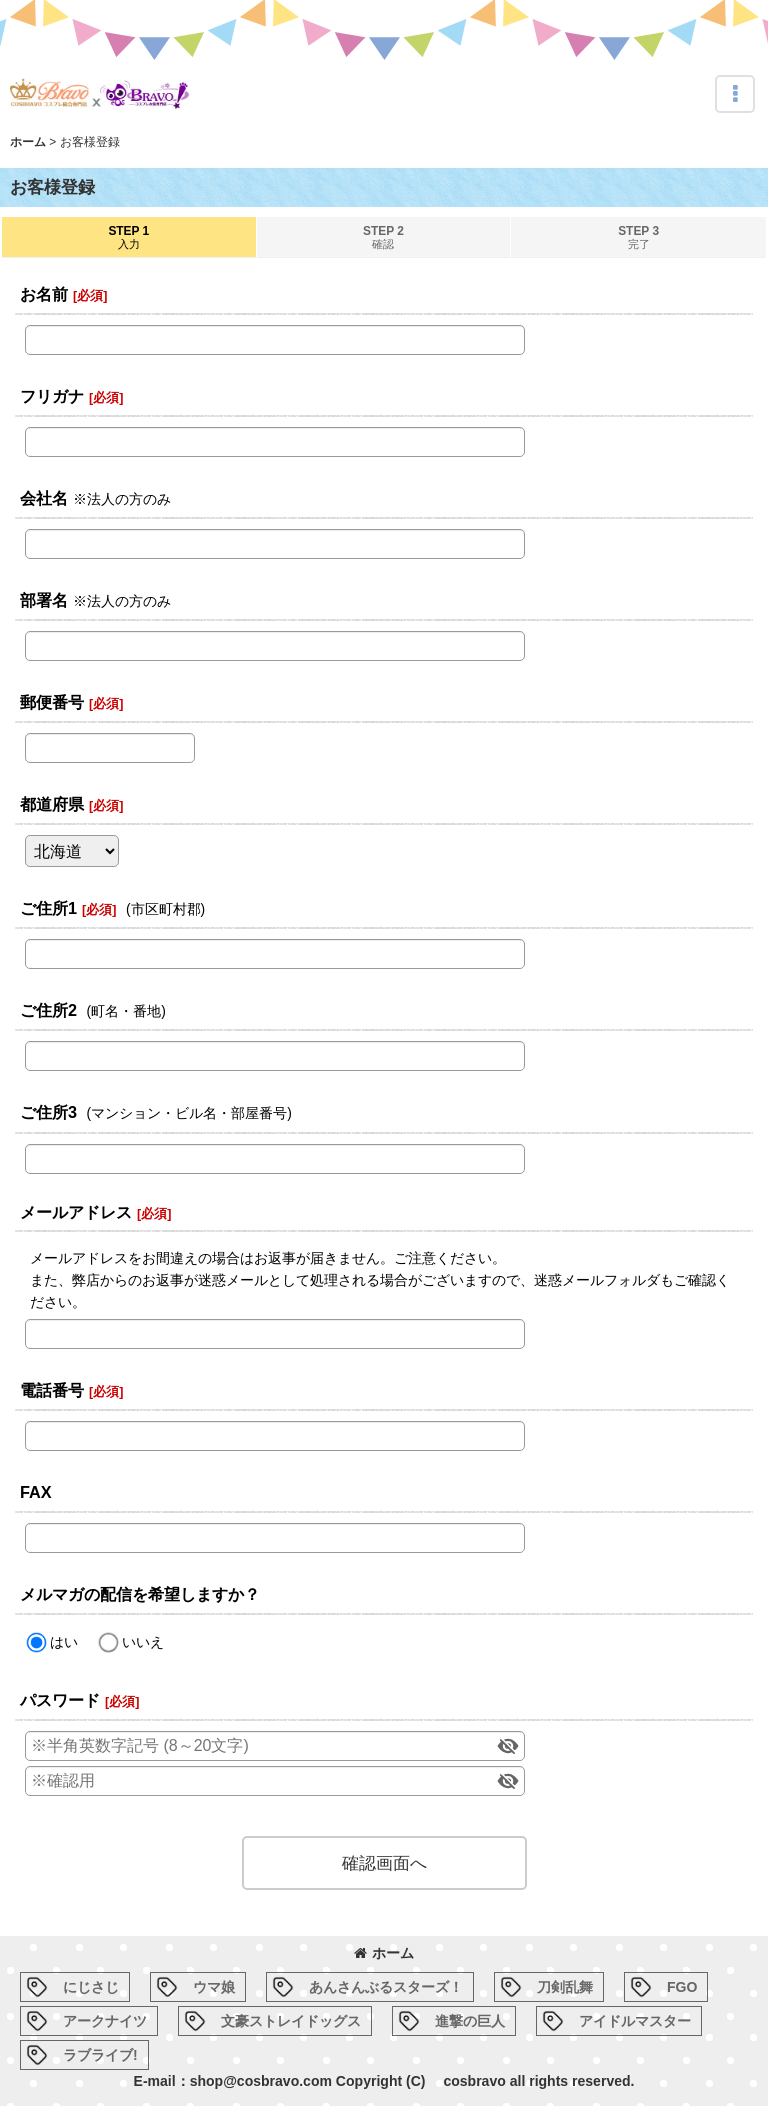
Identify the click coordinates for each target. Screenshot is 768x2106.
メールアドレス (76, 1212)
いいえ (143, 1642)
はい (64, 1642)
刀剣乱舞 (565, 1987)
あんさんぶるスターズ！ (386, 1987)
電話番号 (52, 1390)
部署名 (44, 600)
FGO (682, 1987)
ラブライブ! (100, 2055)
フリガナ (52, 396)
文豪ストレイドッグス (291, 2021)
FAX (36, 1492)
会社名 (44, 498)
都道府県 (52, 804)
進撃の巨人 (470, 2021)
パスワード (60, 1700)
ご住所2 (48, 1010)
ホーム (384, 1953)
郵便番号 (52, 702)
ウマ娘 (214, 1987)
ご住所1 (48, 908)
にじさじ (91, 1987)
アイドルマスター (635, 2021)
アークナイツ (105, 2021)
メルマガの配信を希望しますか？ (140, 1594)
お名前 (44, 294)
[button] (735, 94)
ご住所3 (48, 1112)
